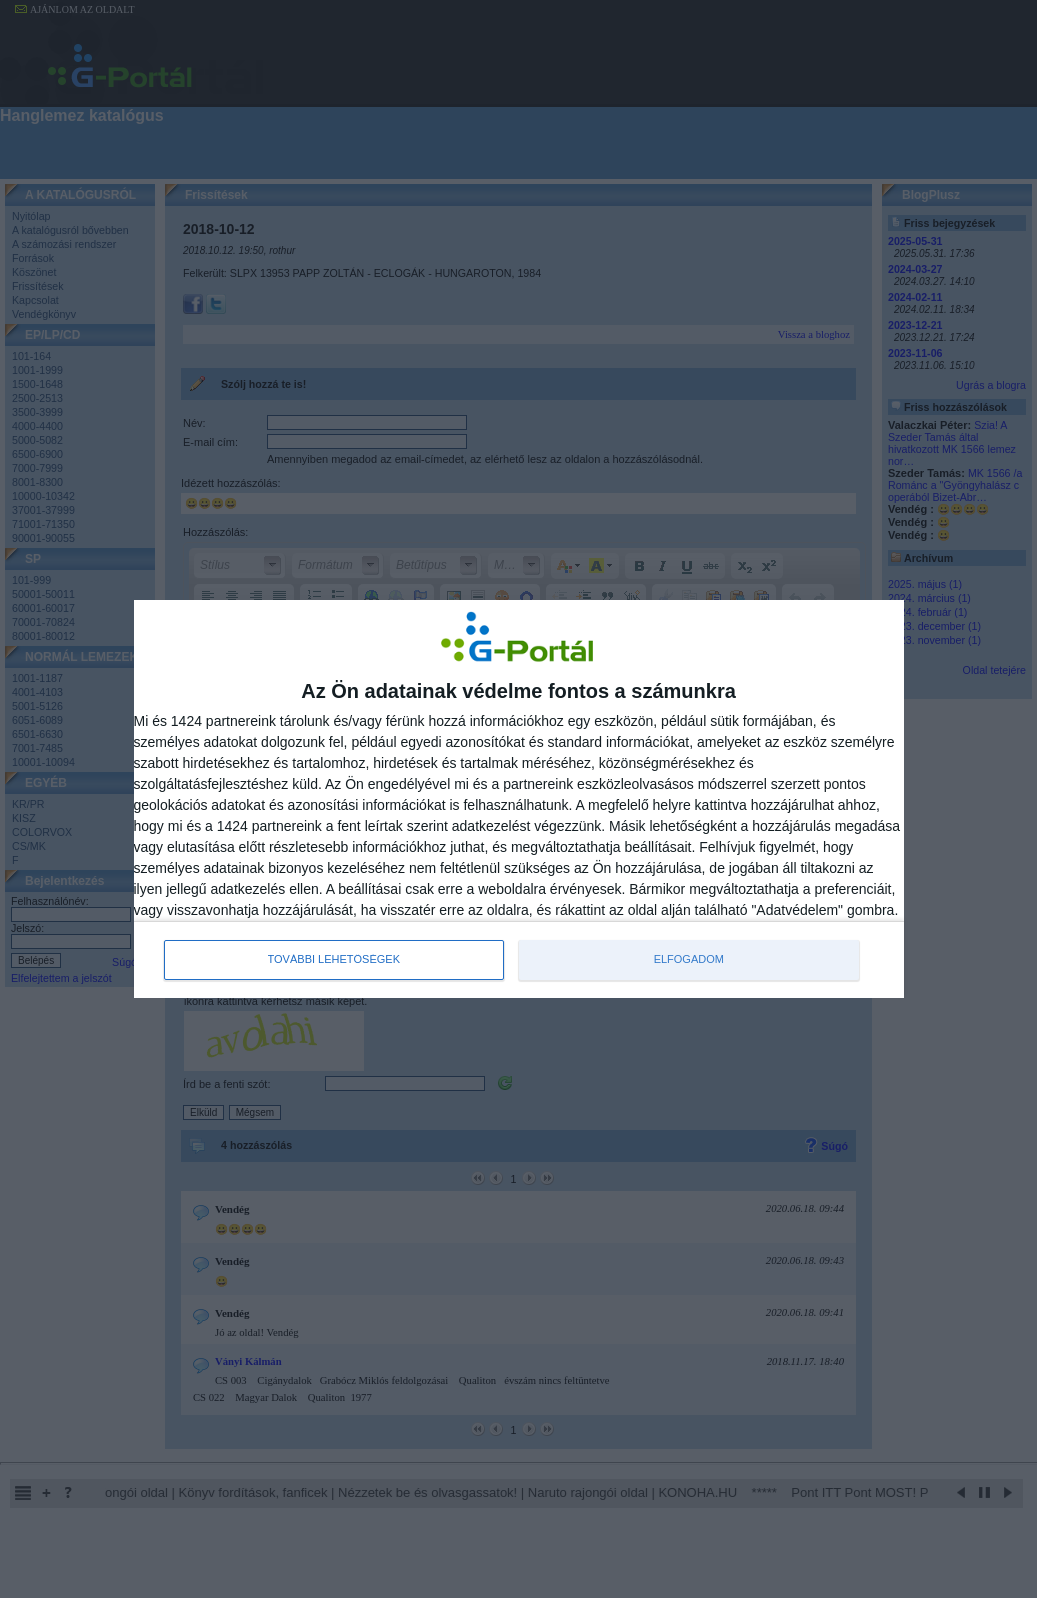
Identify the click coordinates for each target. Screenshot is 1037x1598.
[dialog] (519, 799)
